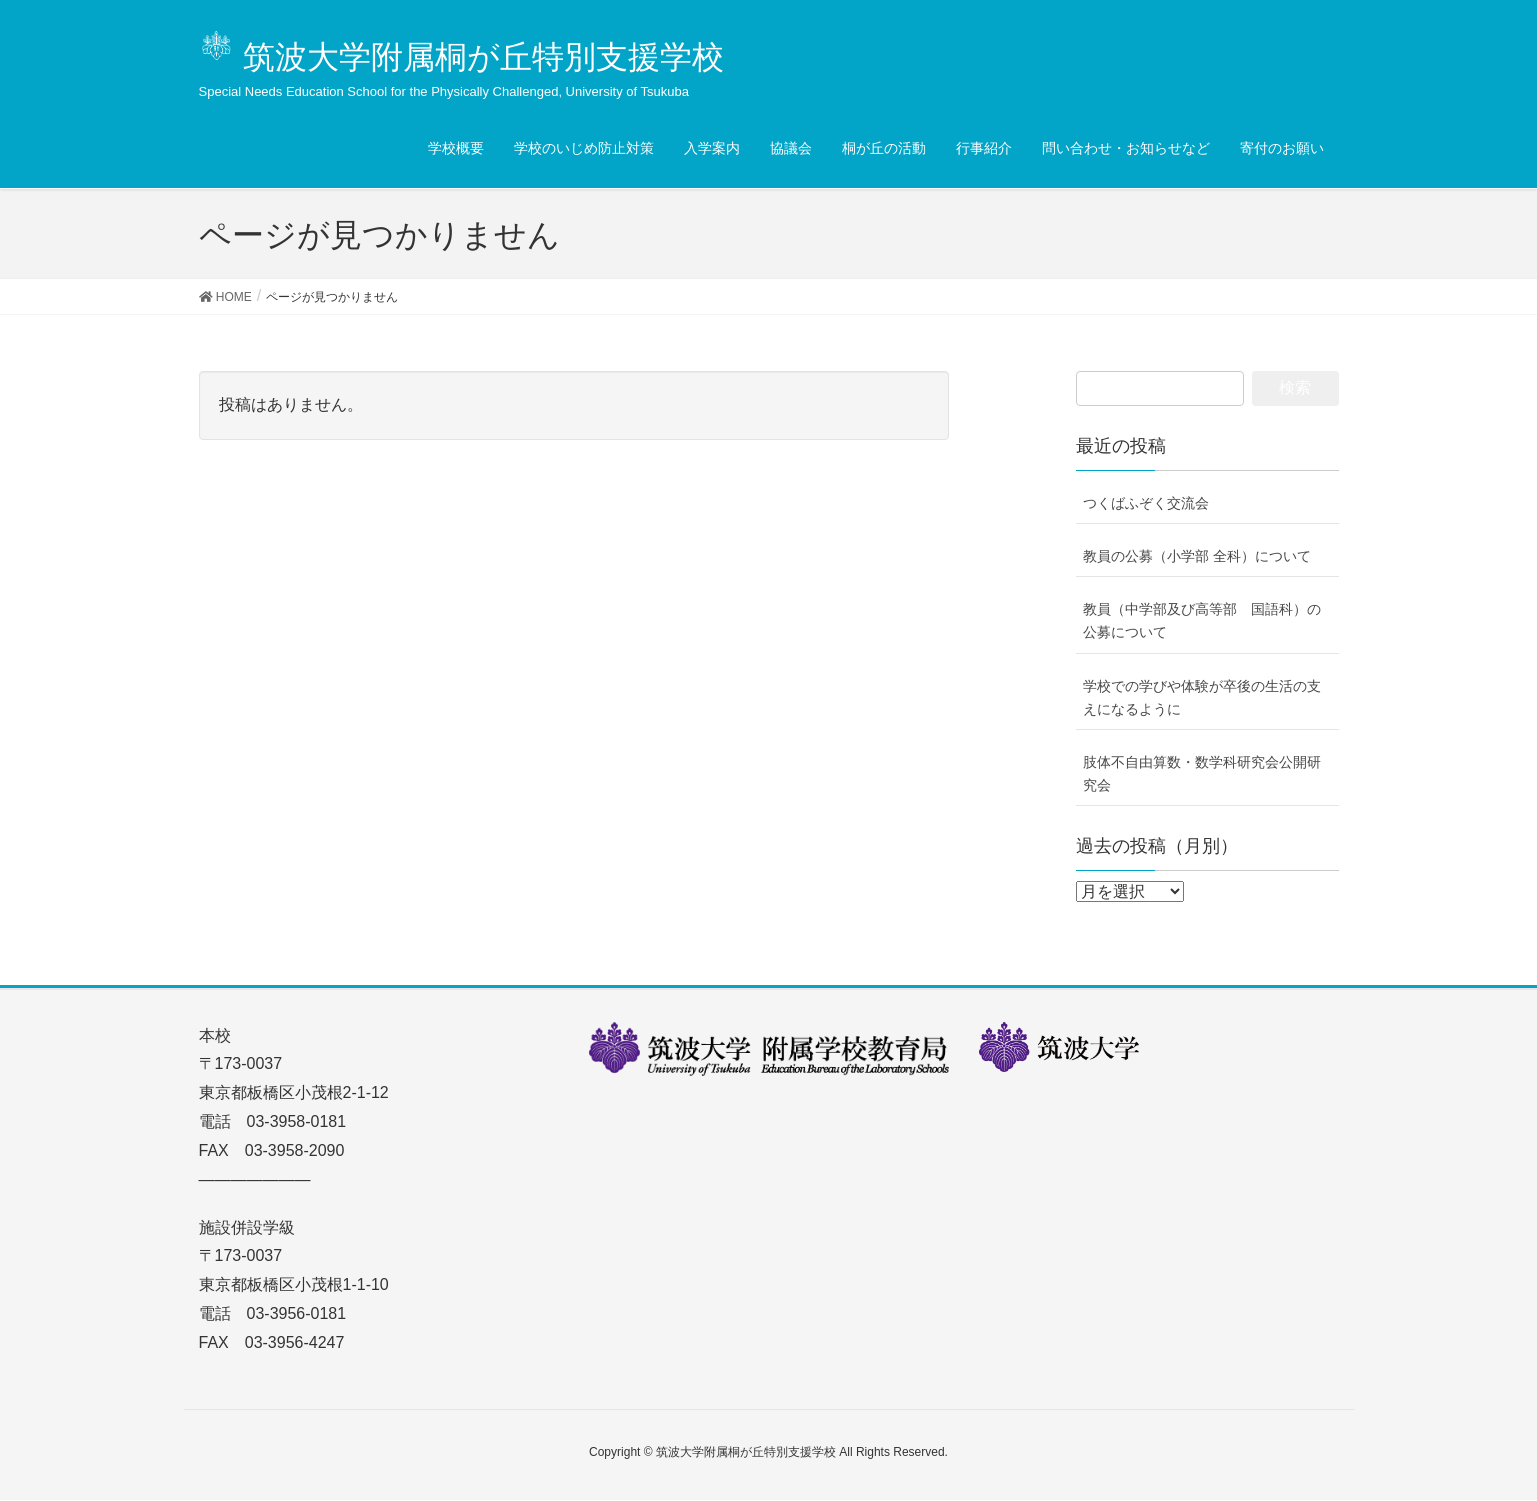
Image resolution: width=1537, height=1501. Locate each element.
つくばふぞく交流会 (1146, 503)
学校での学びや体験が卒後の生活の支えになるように (1202, 697)
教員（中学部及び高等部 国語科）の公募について (1202, 620)
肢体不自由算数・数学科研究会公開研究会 (1202, 773)
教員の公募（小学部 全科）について (1197, 556)
